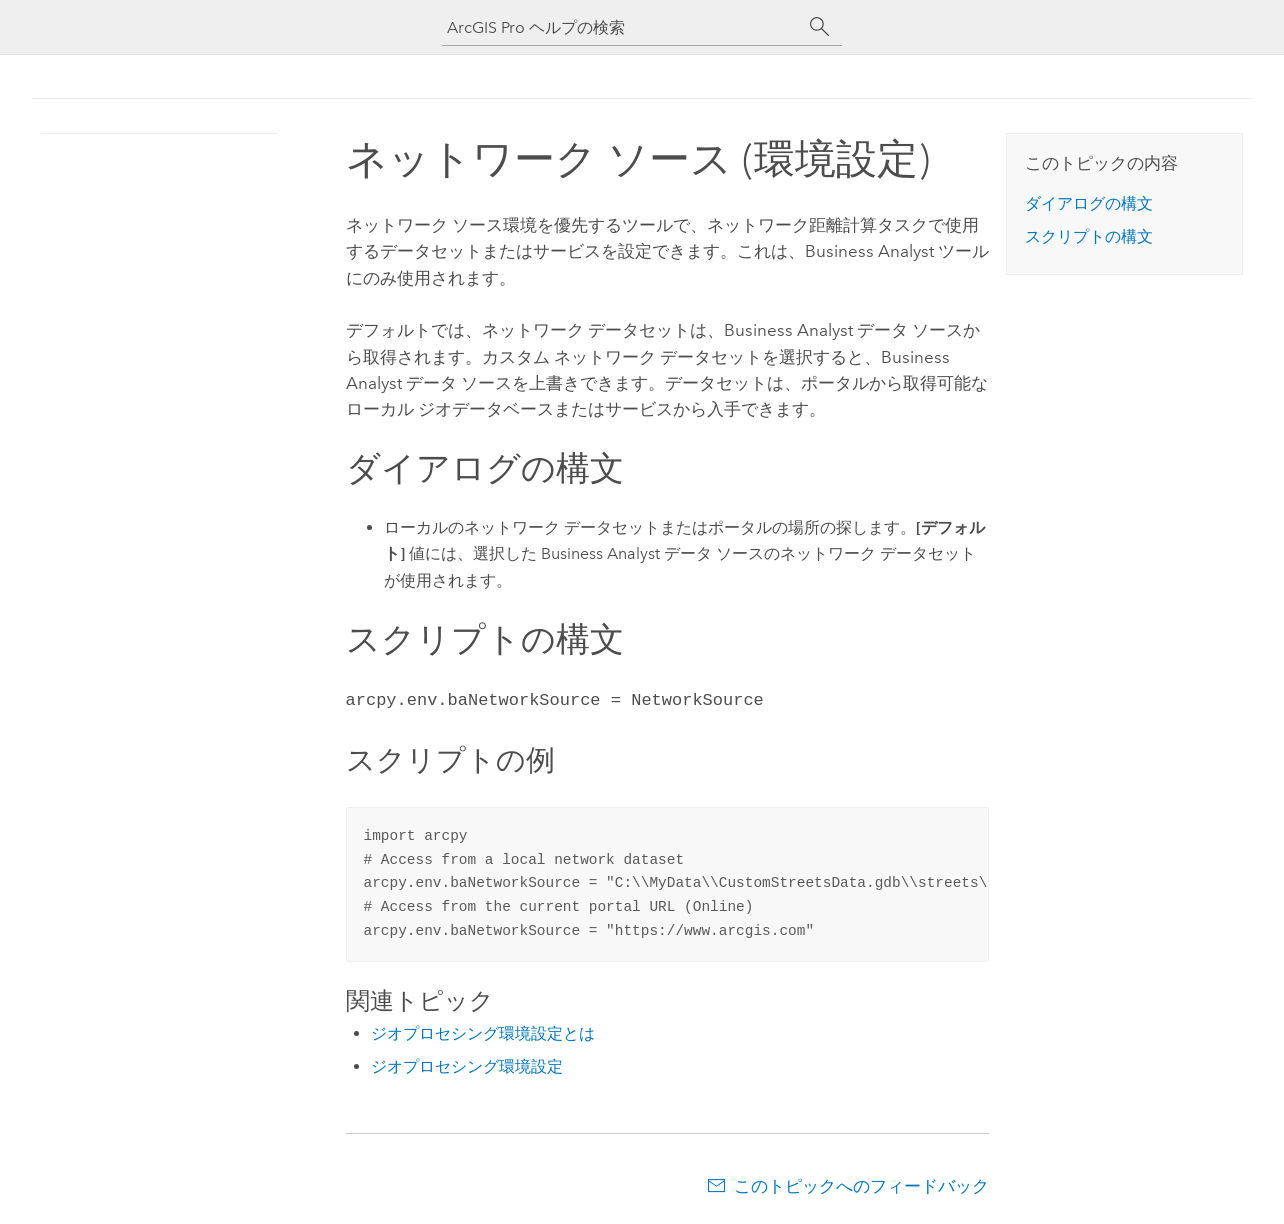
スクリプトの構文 (1089, 236)
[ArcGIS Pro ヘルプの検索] (622, 27)
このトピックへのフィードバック (861, 1184)
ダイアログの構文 (1089, 203)
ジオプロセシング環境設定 (467, 1064)
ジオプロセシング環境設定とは (483, 1031)
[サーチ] (820, 27)
